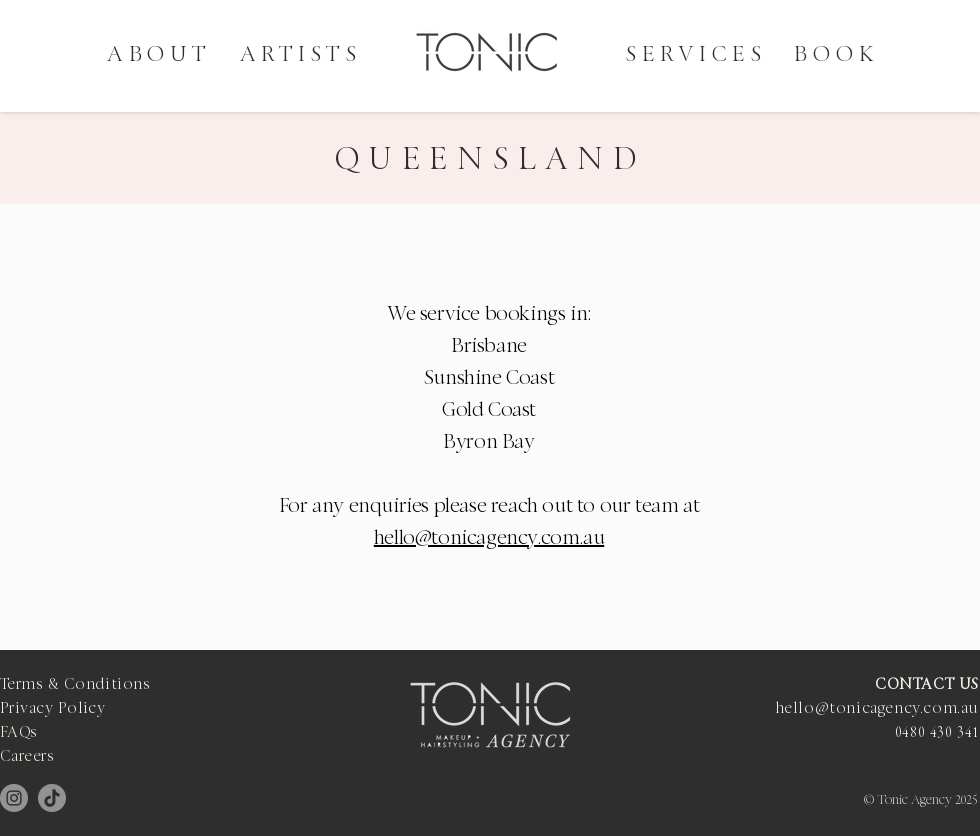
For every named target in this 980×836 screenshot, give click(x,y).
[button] (301, 55)
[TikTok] (52, 798)
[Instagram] (14, 798)
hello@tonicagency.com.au (489, 539)
